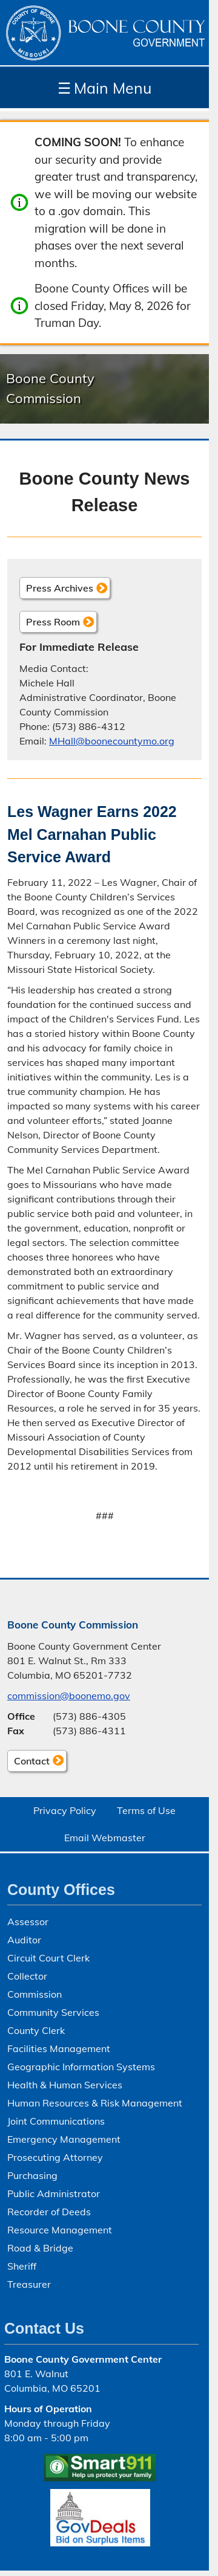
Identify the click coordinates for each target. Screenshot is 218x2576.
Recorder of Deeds (49, 2212)
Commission (34, 1994)
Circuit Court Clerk (48, 1958)
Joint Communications (56, 2121)
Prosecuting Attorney (55, 2157)
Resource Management (59, 2230)
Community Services (53, 2012)
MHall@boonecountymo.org (111, 741)
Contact (28, 1763)
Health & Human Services (64, 2085)
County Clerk (36, 2030)
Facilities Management (58, 2048)
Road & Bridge (40, 2248)
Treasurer (29, 2284)
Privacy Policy (64, 1810)
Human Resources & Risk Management (94, 2103)
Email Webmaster (104, 1838)
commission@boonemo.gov (68, 1696)
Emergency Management (64, 2139)
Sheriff (21, 2266)
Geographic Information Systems (81, 2067)
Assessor (27, 1922)
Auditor (24, 1940)
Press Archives (59, 588)
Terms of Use (146, 1810)
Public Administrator (53, 2193)
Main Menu (104, 88)
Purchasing (32, 2175)
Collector (27, 1976)
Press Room (53, 622)
